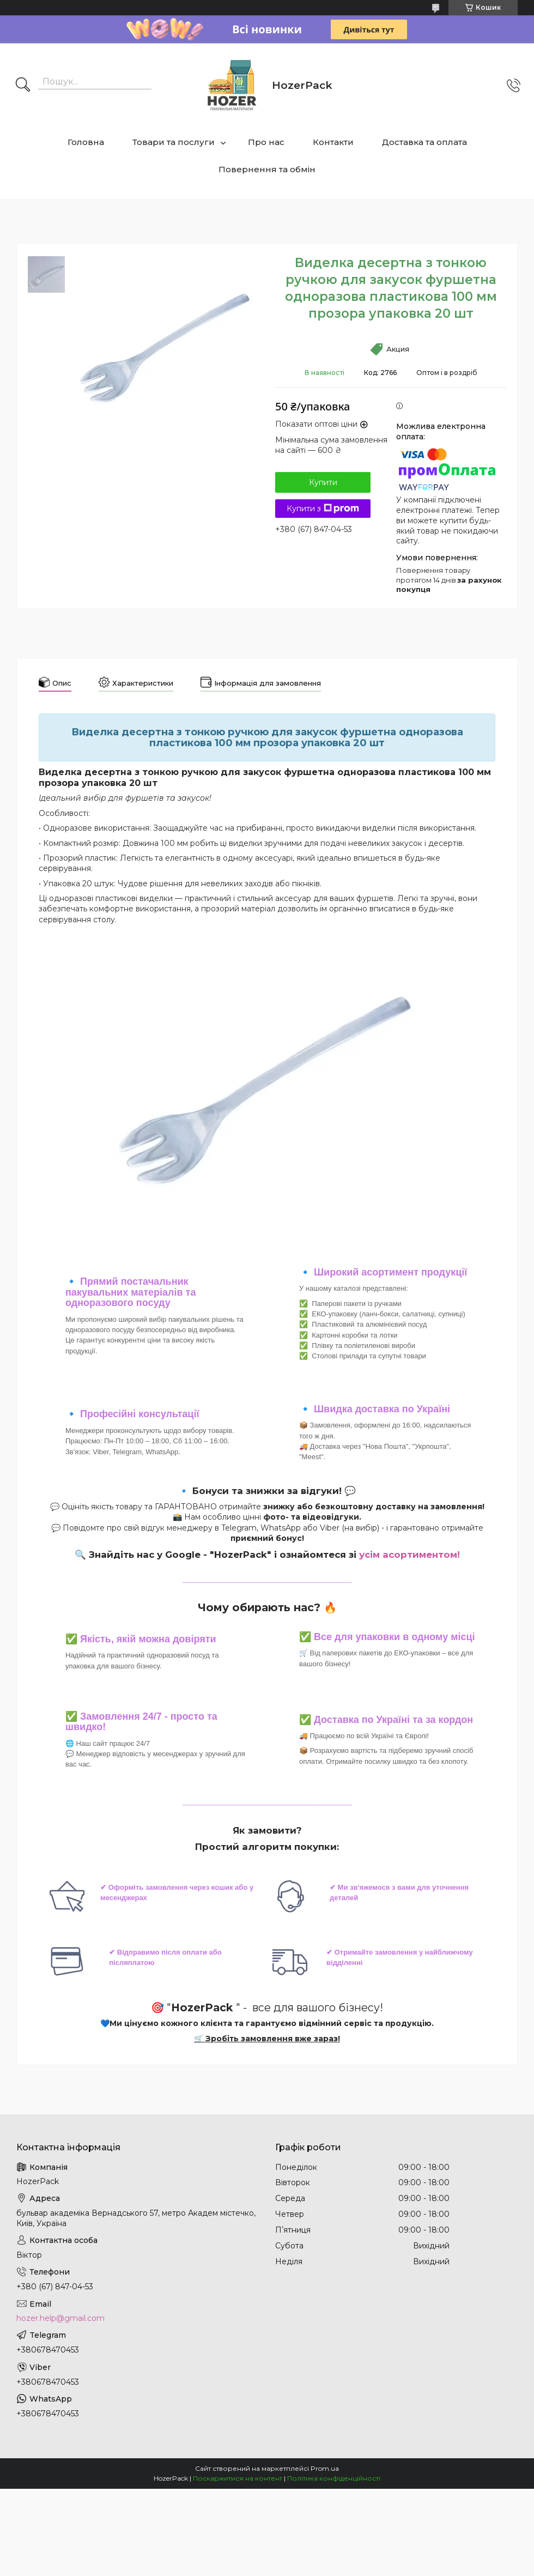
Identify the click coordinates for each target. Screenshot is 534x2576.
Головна (86, 142)
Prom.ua (325, 2468)
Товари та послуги (173, 142)
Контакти (333, 142)
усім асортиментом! (409, 1554)
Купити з (323, 508)
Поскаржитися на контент (237, 2478)
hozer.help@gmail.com (60, 2318)
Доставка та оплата (424, 142)
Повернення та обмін (267, 169)
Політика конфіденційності (333, 2478)
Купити (323, 482)
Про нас (266, 142)
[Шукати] (23, 85)
